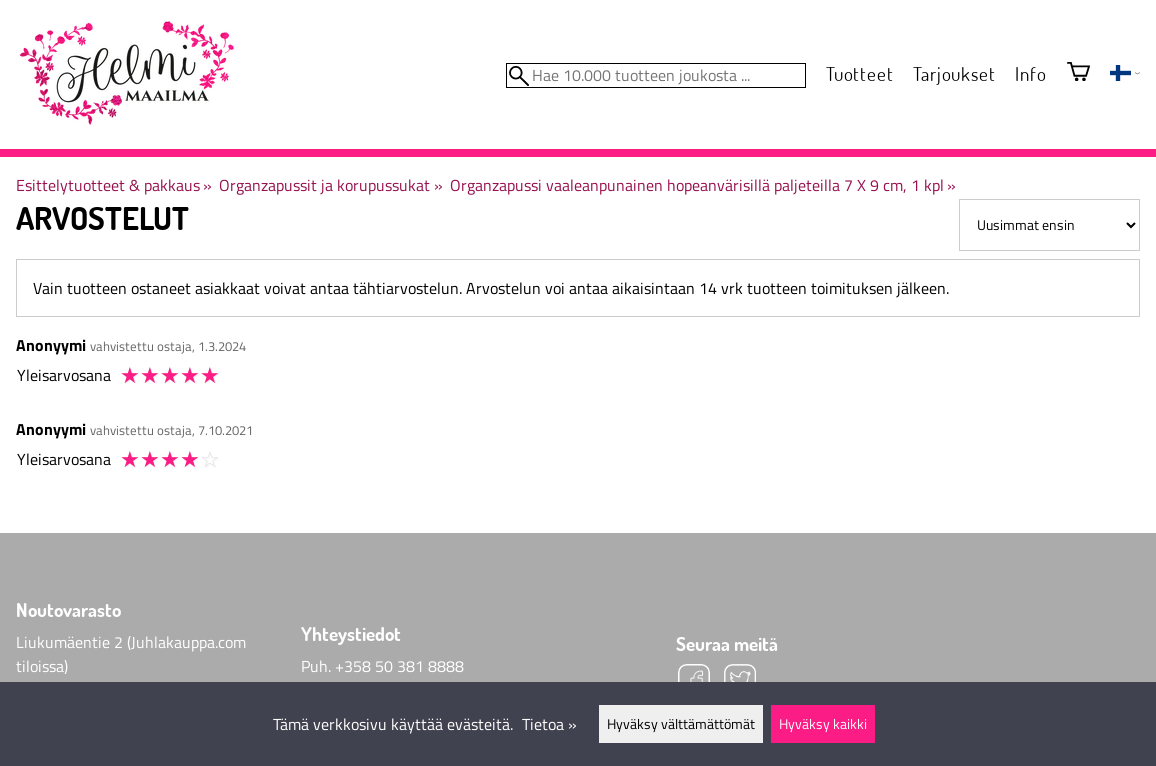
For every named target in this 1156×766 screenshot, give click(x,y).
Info (1030, 73)
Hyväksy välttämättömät (681, 724)
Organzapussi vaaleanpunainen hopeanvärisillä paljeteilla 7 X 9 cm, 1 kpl (703, 185)
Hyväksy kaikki (823, 724)
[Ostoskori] (1078, 73)
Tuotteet (859, 73)
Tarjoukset (954, 73)
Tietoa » (549, 724)
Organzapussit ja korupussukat (330, 185)
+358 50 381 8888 (399, 666)
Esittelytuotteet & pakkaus (114, 185)
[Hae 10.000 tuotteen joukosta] (656, 75)
